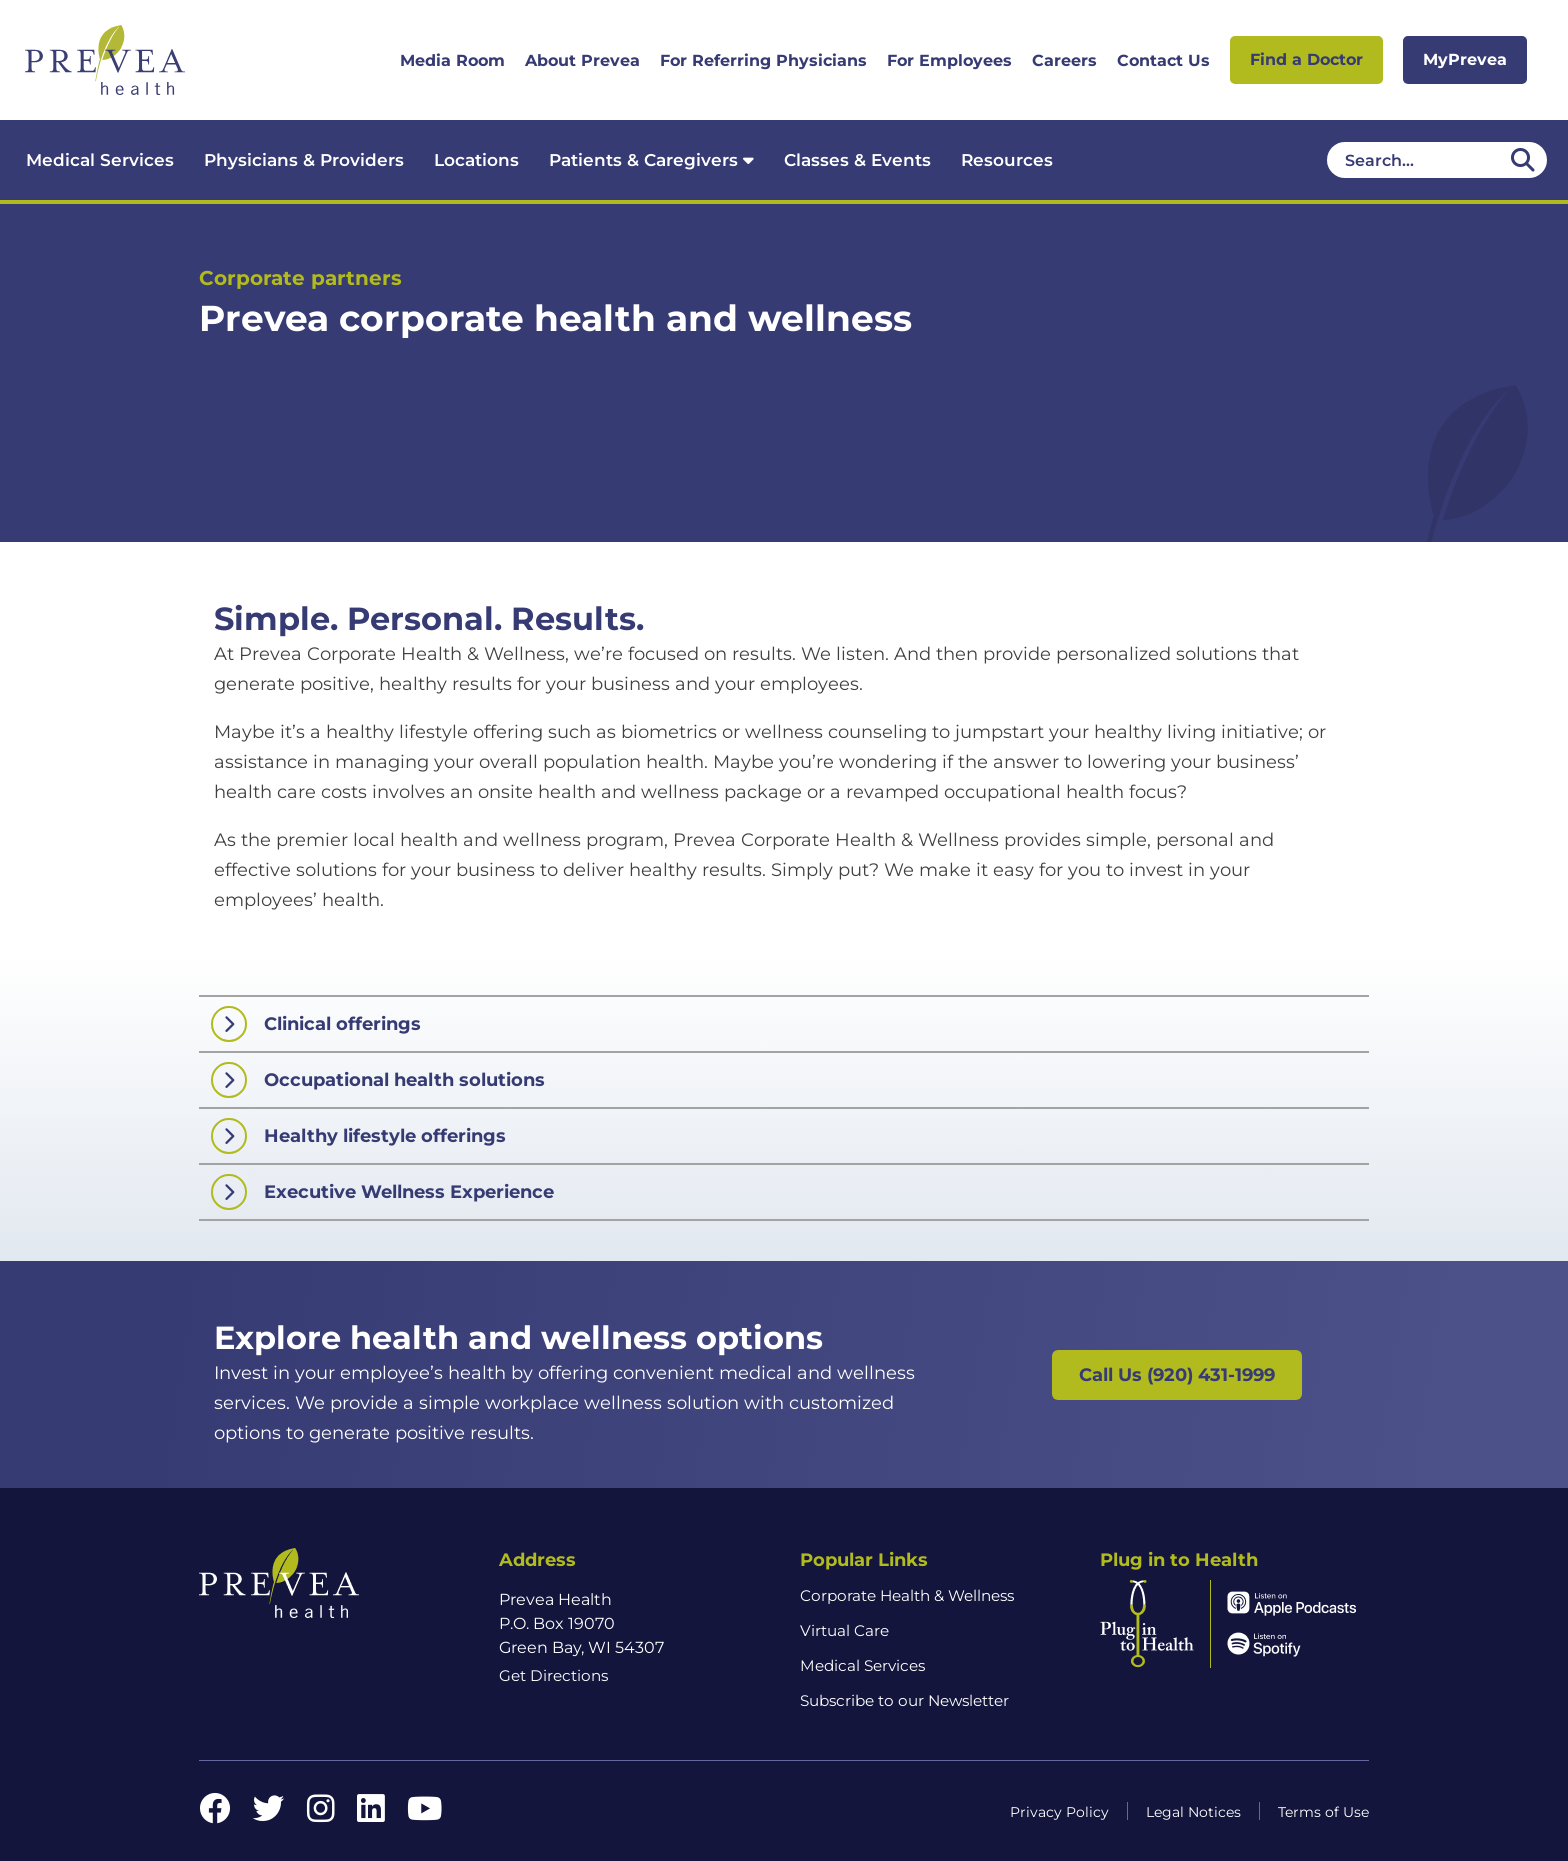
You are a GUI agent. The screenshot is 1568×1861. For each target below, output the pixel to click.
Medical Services (100, 160)
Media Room (452, 60)
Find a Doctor (1306, 59)
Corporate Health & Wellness (907, 1595)
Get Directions (553, 1675)
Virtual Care (844, 1630)
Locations (476, 160)
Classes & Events (857, 160)
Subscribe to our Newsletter (904, 1700)
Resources (1007, 160)
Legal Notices (1193, 1812)
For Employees (949, 60)
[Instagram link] (321, 1814)
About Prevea (582, 60)
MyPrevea (1465, 59)
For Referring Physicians (763, 60)
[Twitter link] (269, 1814)
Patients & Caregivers (651, 160)
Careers (1064, 60)
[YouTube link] (424, 1814)
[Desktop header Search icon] (1523, 160)
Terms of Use (1323, 1812)
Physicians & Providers (304, 160)
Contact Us (1163, 60)
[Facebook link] (215, 1814)
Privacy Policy (1059, 1812)
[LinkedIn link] (371, 1814)
